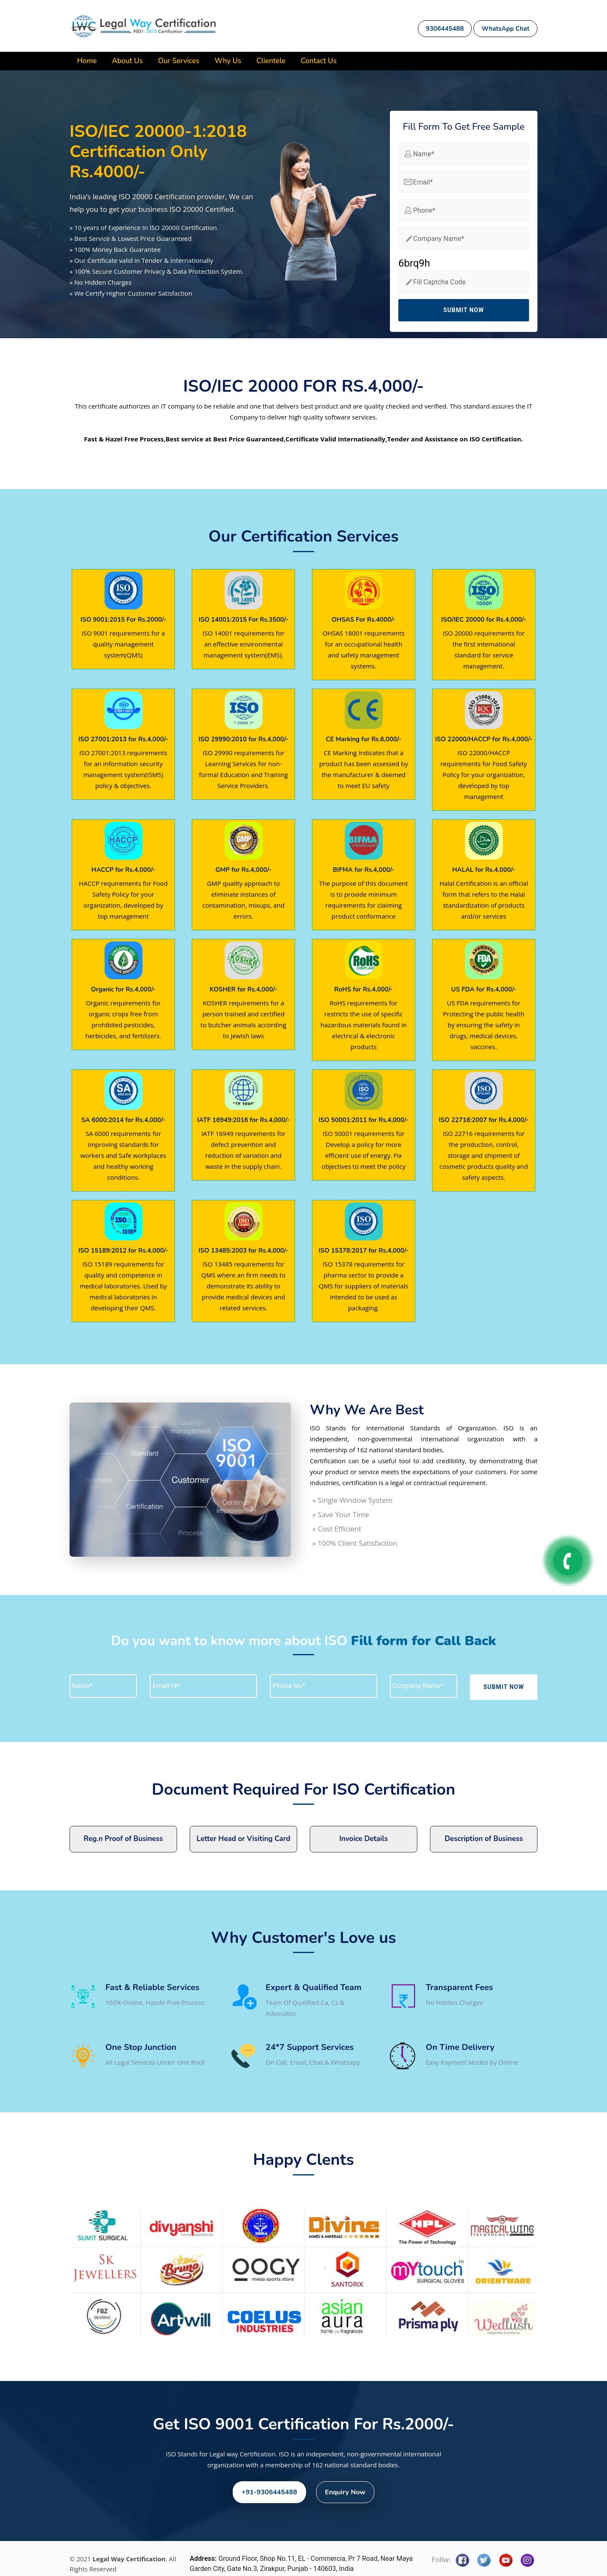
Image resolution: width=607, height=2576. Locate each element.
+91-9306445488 (269, 2492)
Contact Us (318, 61)
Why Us (228, 61)
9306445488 (445, 28)
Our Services (178, 61)
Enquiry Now (345, 2492)
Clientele (270, 61)
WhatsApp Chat (505, 28)
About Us (127, 61)
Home (87, 61)
